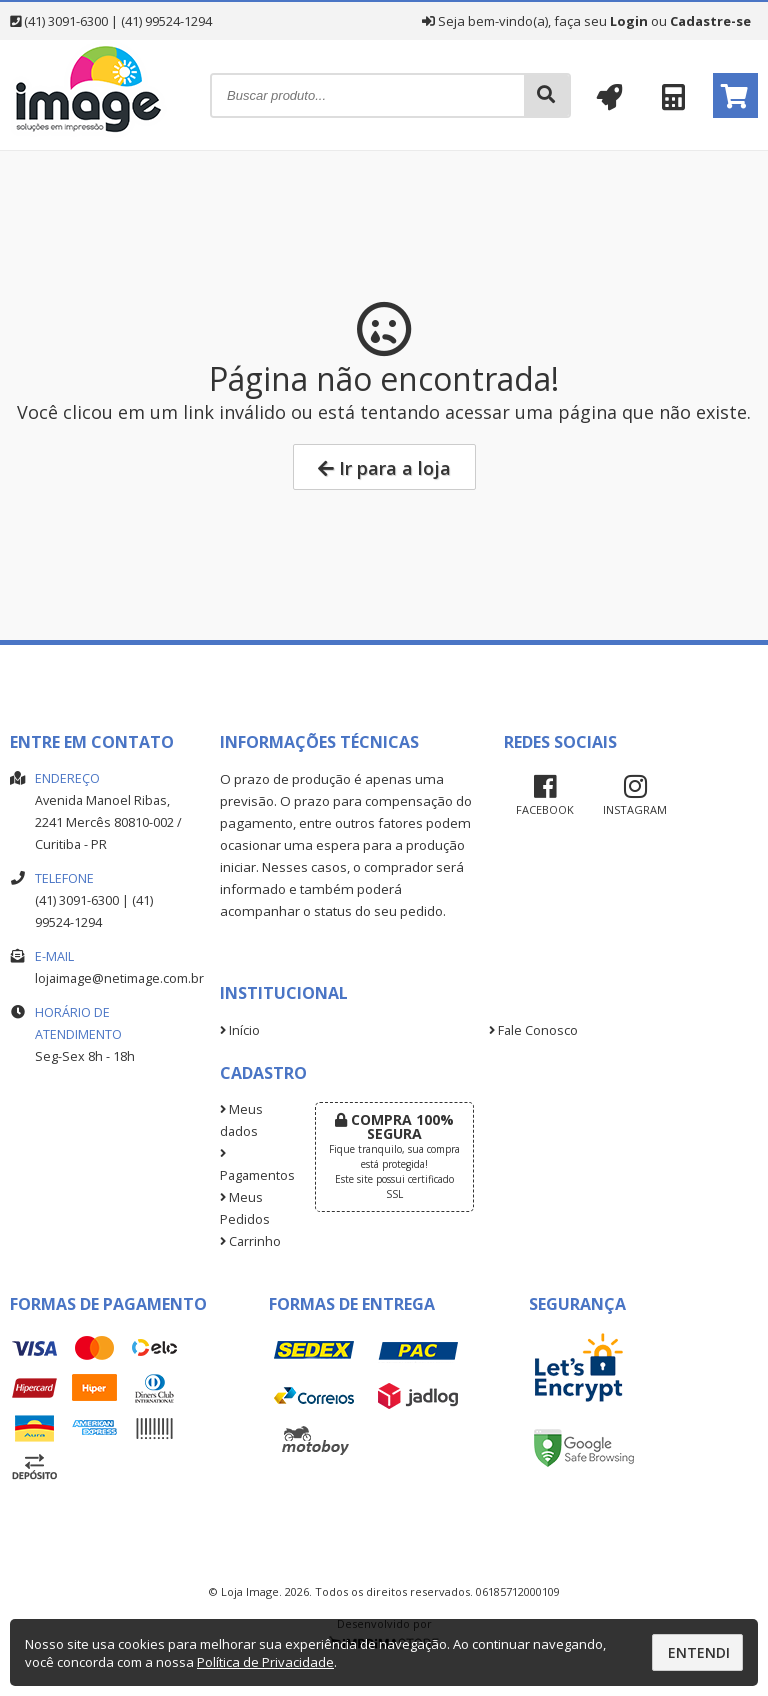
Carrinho (250, 1241)
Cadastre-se (710, 21)
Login (629, 21)
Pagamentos (252, 1166)
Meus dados (241, 1120)
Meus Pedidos (245, 1208)
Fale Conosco (533, 1030)
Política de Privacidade (265, 1662)
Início (240, 1030)
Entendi (699, 1652)
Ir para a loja (384, 468)
